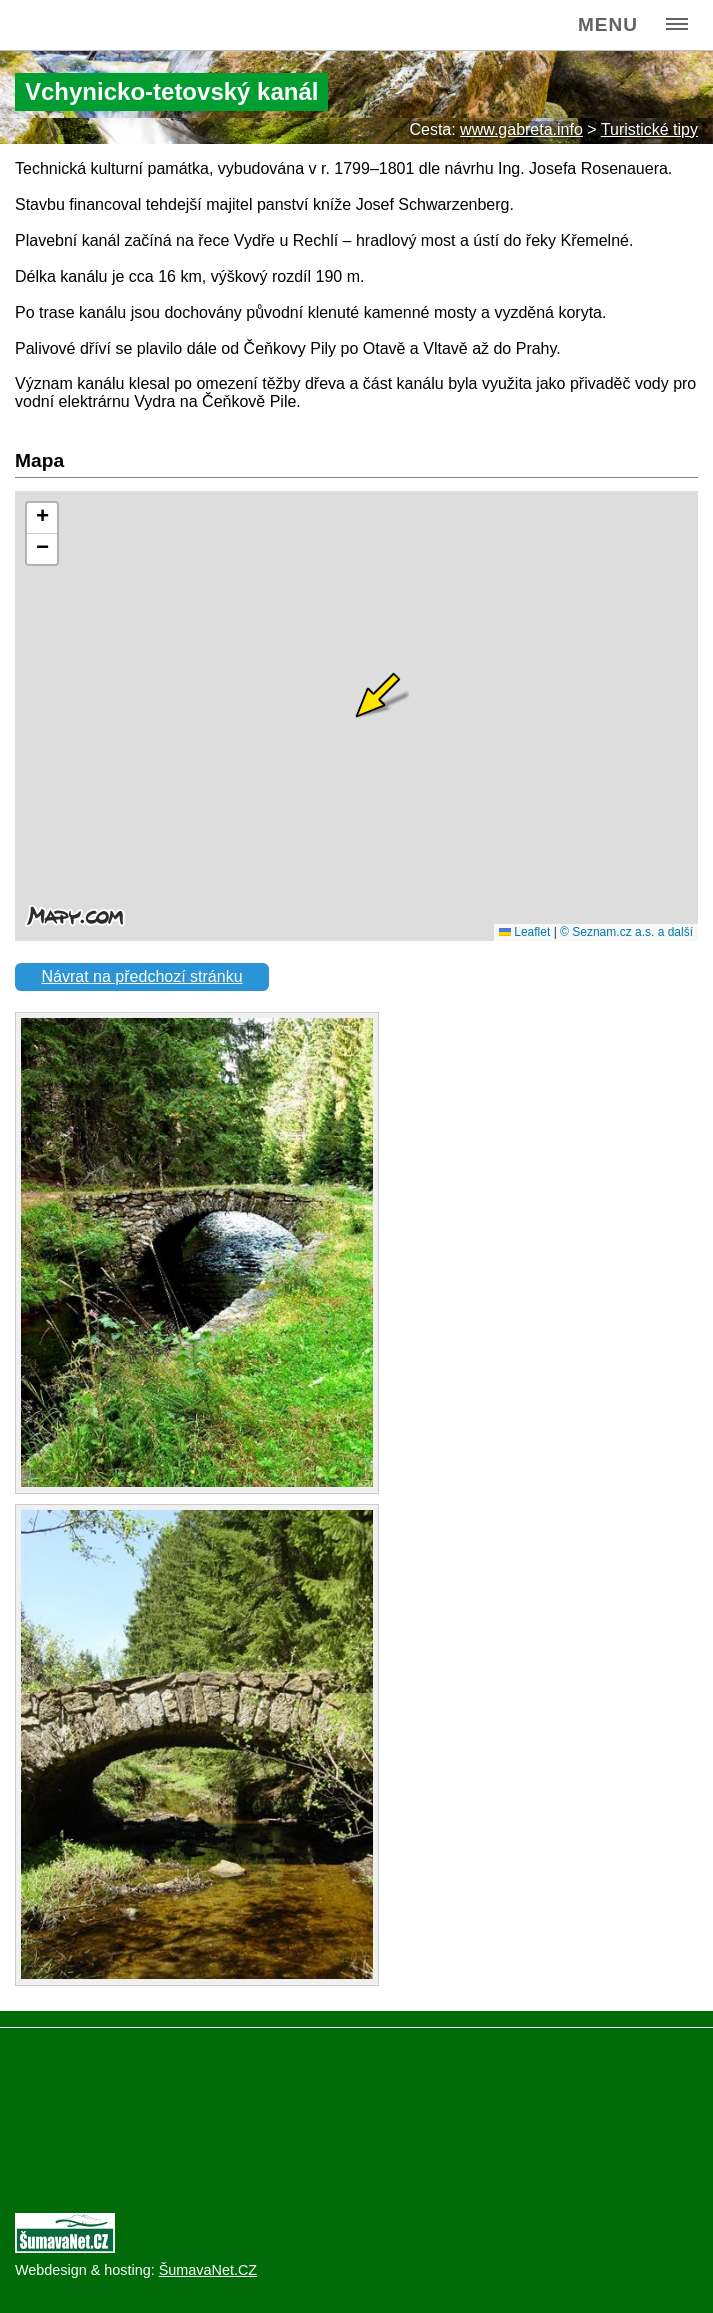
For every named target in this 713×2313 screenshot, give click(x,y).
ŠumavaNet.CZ (208, 2270)
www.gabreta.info (521, 129)
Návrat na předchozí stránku (142, 976)
